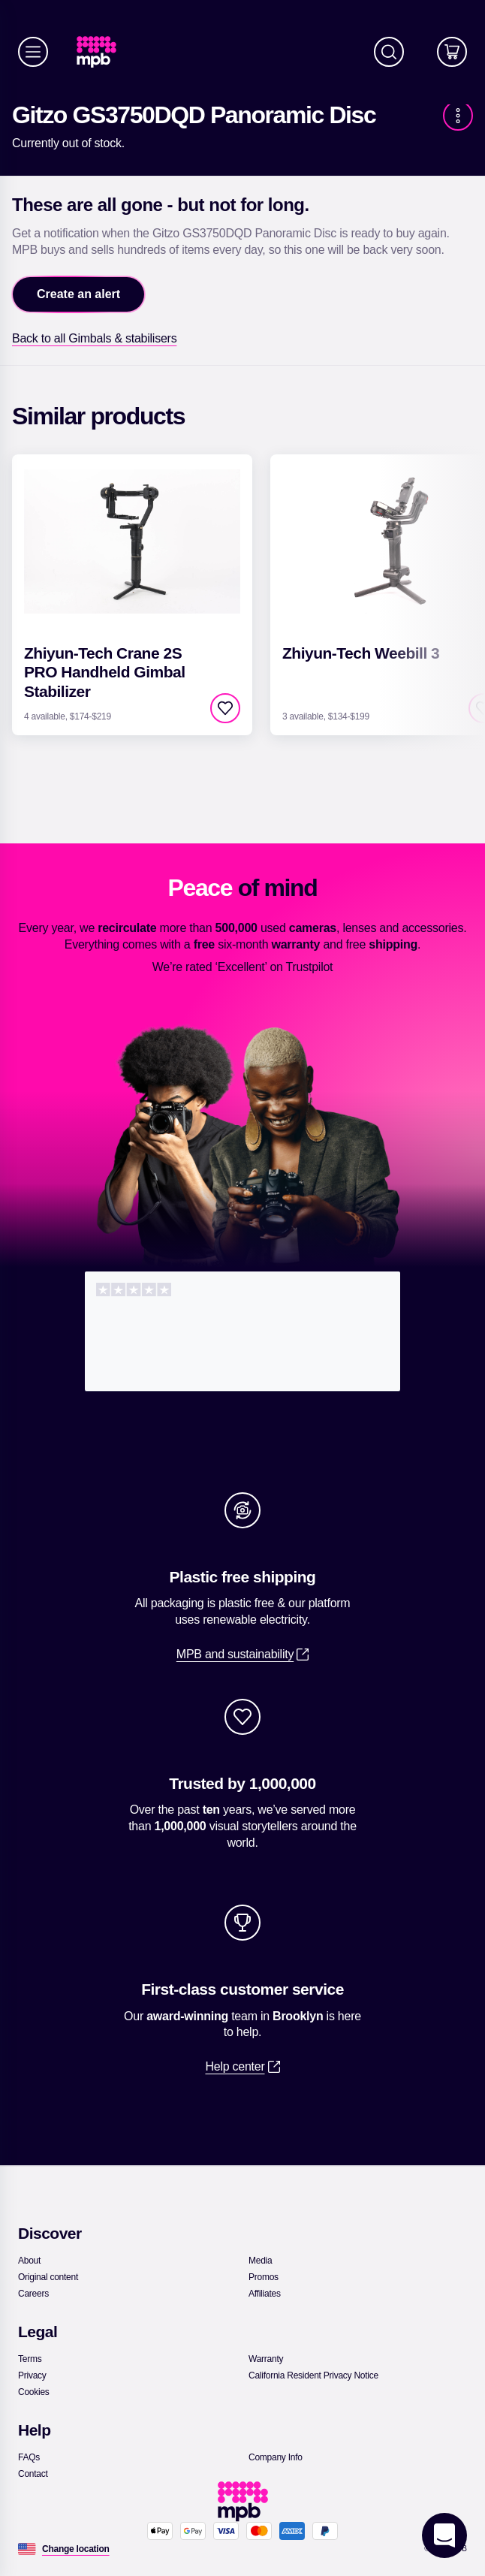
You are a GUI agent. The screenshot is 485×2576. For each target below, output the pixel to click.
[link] (102, 52)
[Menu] (33, 52)
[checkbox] (225, 708)
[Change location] (76, 2549)
